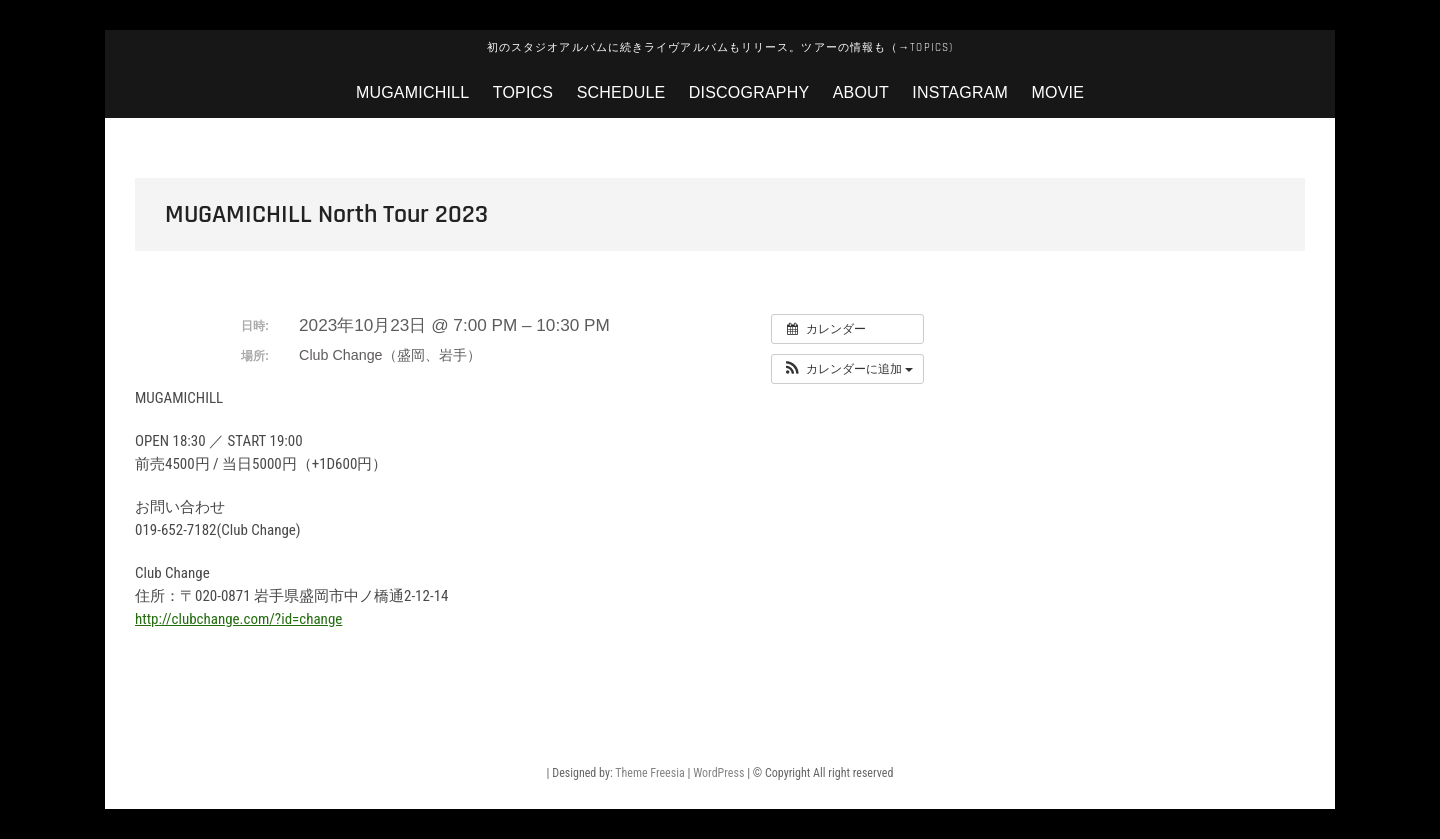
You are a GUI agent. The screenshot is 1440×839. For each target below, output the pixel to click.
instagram (960, 92)
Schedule (621, 92)
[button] (847, 369)
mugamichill (412, 92)
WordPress (718, 773)
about (861, 92)
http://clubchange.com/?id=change (238, 619)
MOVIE (1058, 92)
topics (523, 92)
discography (749, 92)
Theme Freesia (649, 773)
